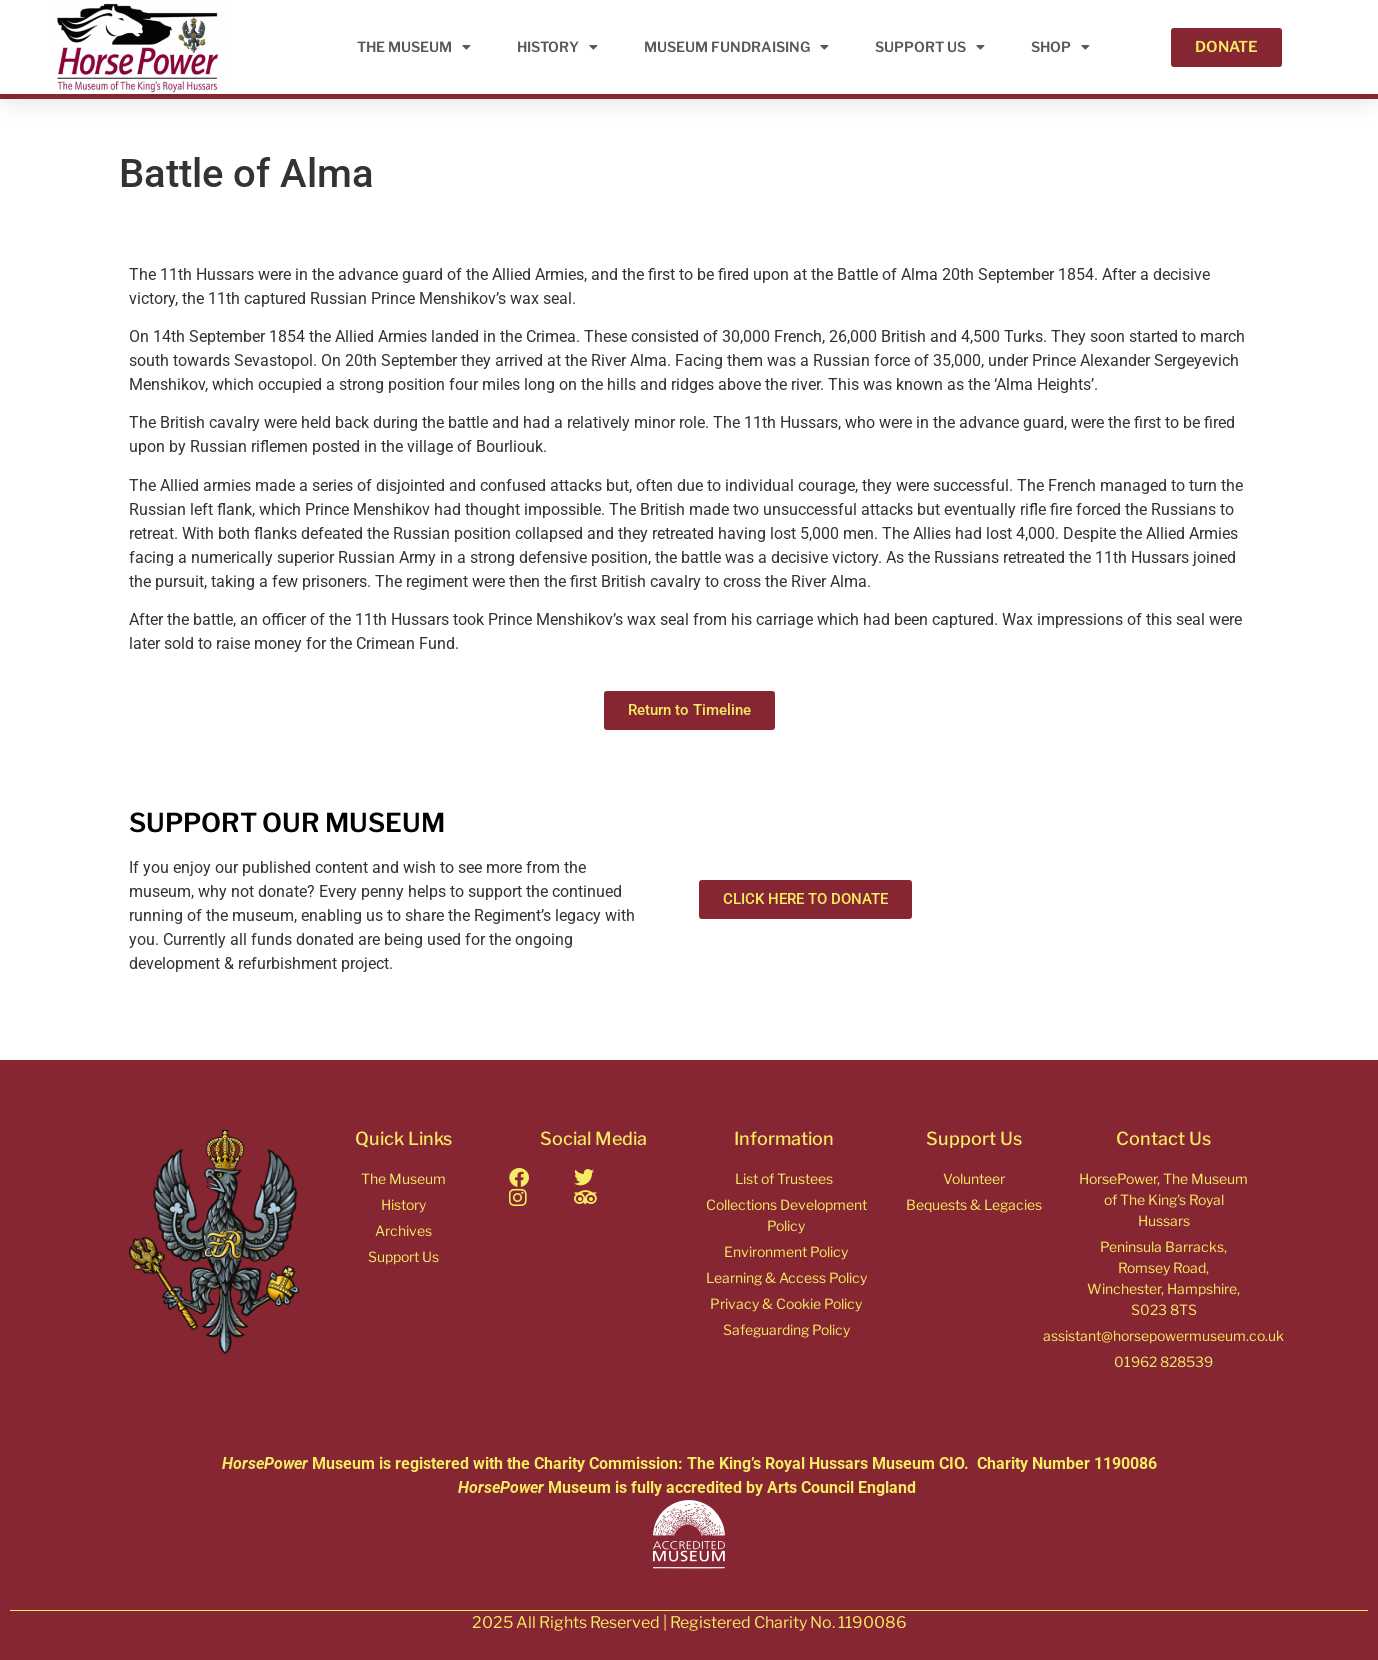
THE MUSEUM (414, 47)
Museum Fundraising (736, 47)
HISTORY (557, 47)
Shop (1060, 47)
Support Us (930, 47)
